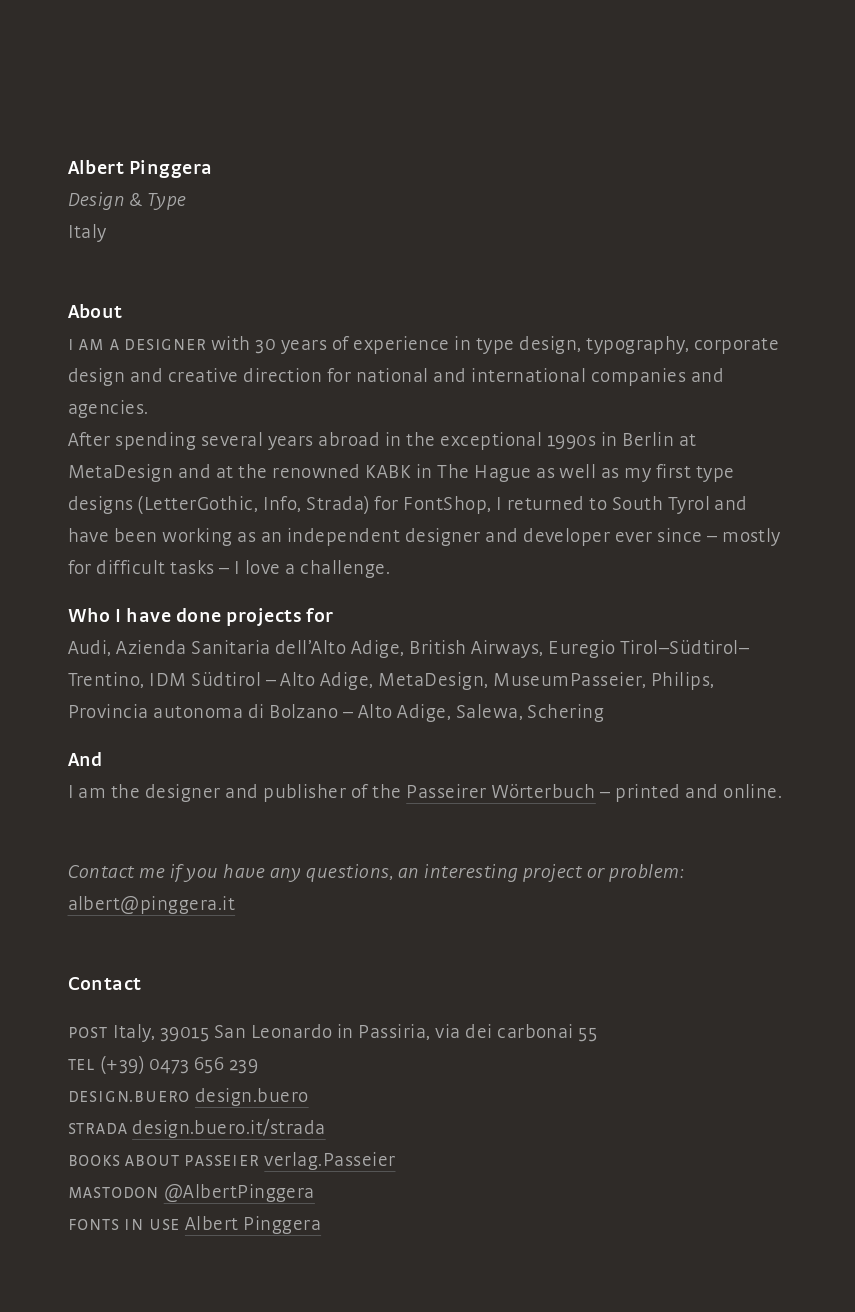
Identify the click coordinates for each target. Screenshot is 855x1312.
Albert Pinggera (253, 1224)
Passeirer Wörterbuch (501, 792)
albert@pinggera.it (152, 904)
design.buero (252, 1096)
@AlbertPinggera (239, 1192)
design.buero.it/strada (229, 1128)
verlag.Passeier (329, 1160)
